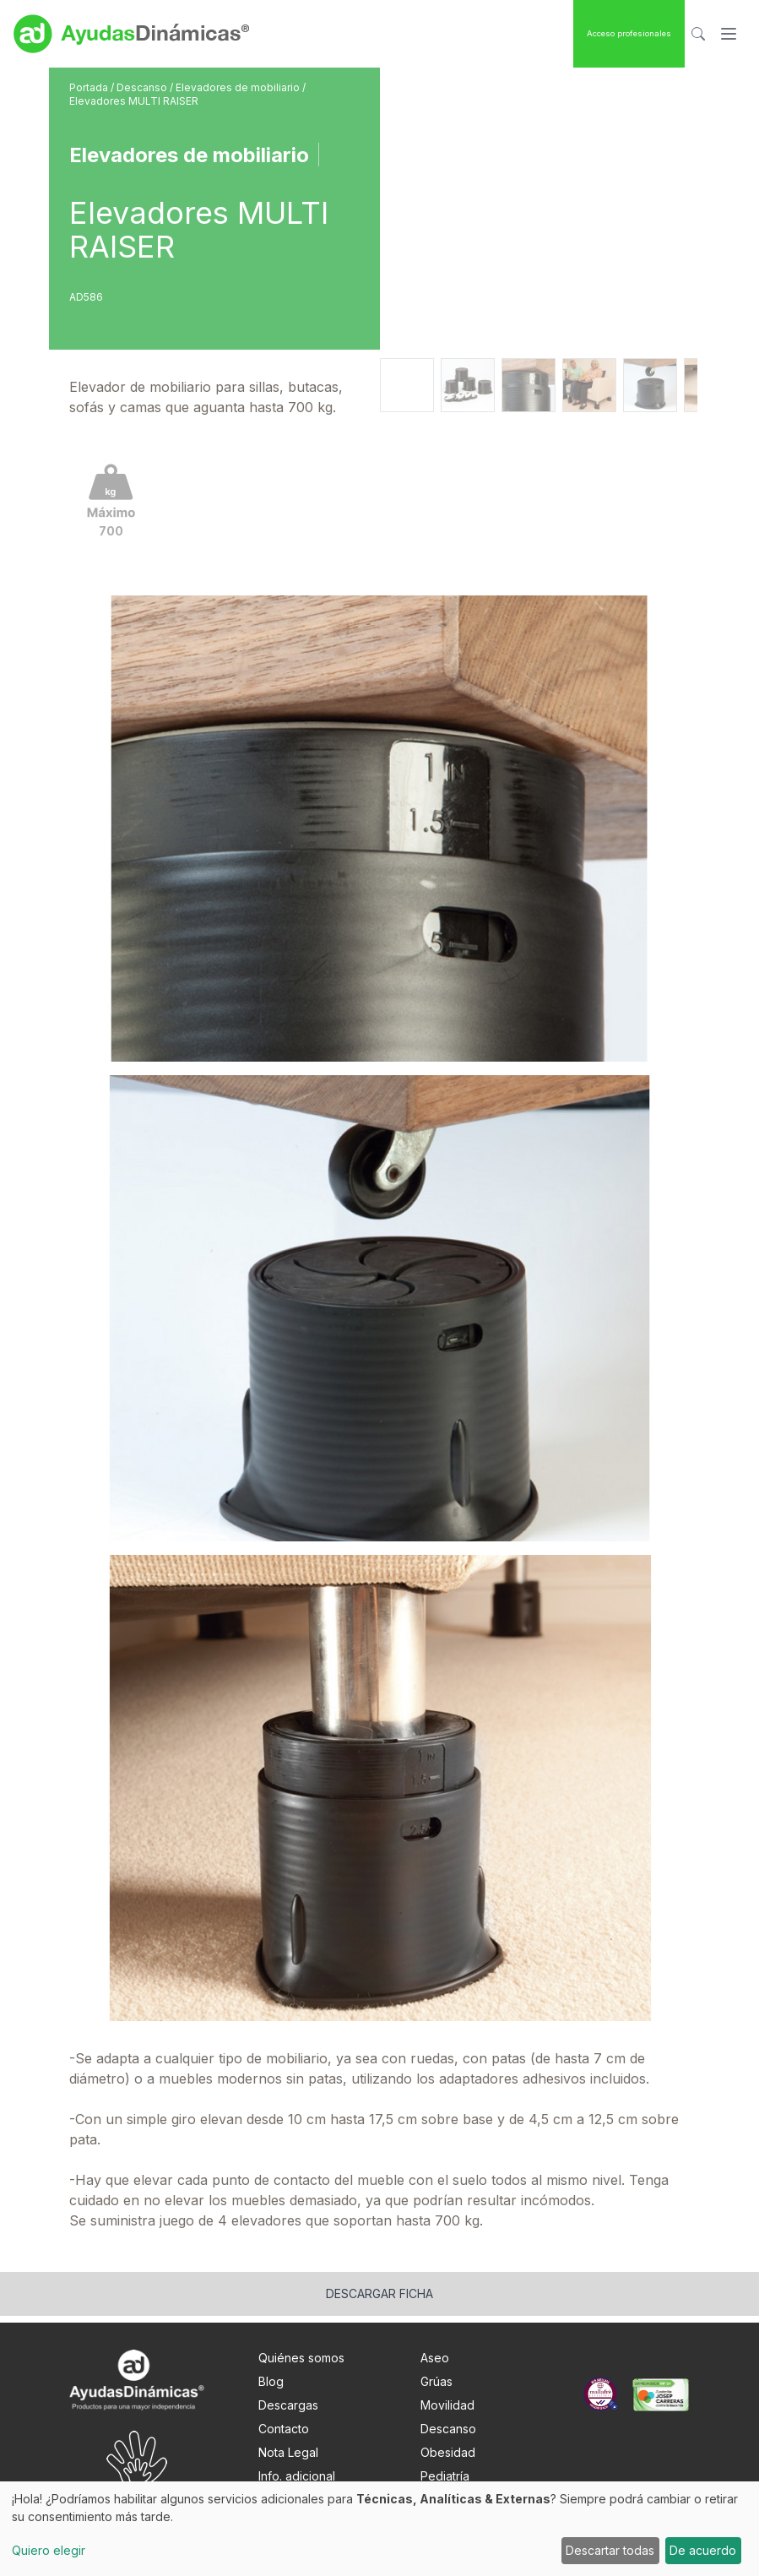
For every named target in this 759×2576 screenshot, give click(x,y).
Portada (90, 87)
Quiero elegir (48, 2550)
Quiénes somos (301, 2357)
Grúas (436, 2381)
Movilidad (447, 2405)
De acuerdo (703, 2550)
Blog (271, 2381)
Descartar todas (610, 2550)
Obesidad (447, 2452)
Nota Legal (288, 2452)
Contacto (283, 2428)
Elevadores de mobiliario (239, 87)
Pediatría (444, 2476)
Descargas (288, 2405)
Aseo (434, 2357)
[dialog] (379, 2528)
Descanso (143, 87)
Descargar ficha (379, 2293)
